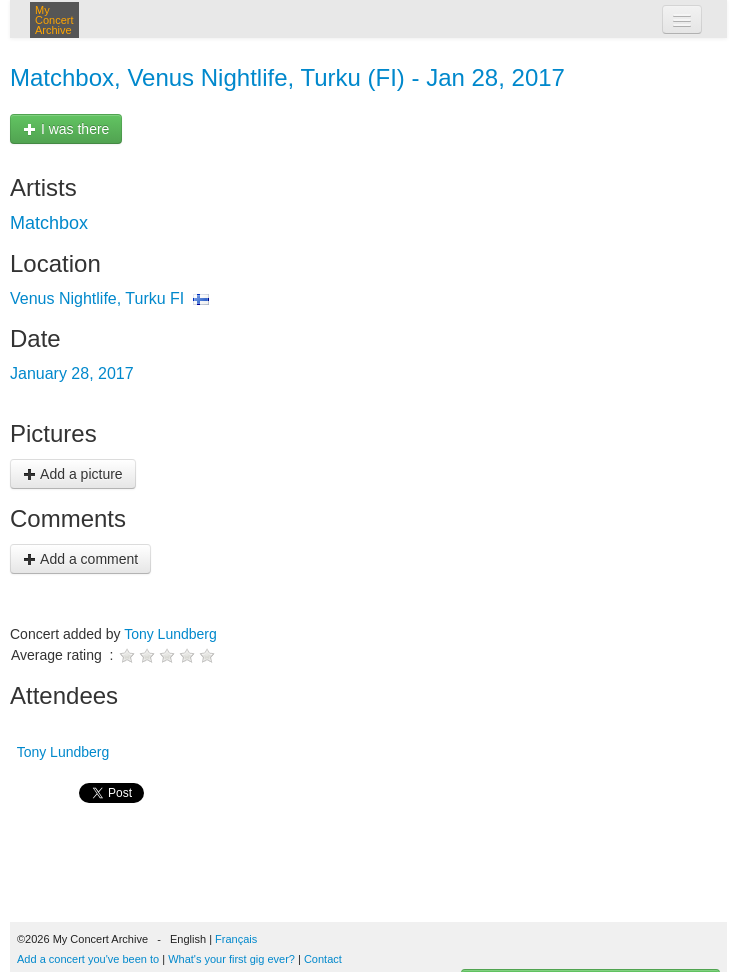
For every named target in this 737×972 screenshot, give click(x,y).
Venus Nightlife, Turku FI (97, 298)
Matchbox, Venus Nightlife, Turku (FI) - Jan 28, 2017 (287, 77)
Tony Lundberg (170, 634)
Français (236, 939)
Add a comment (80, 559)
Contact (323, 959)
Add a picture (73, 474)
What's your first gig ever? (231, 959)
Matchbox (49, 223)
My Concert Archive (54, 20)
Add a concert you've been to (88, 959)
